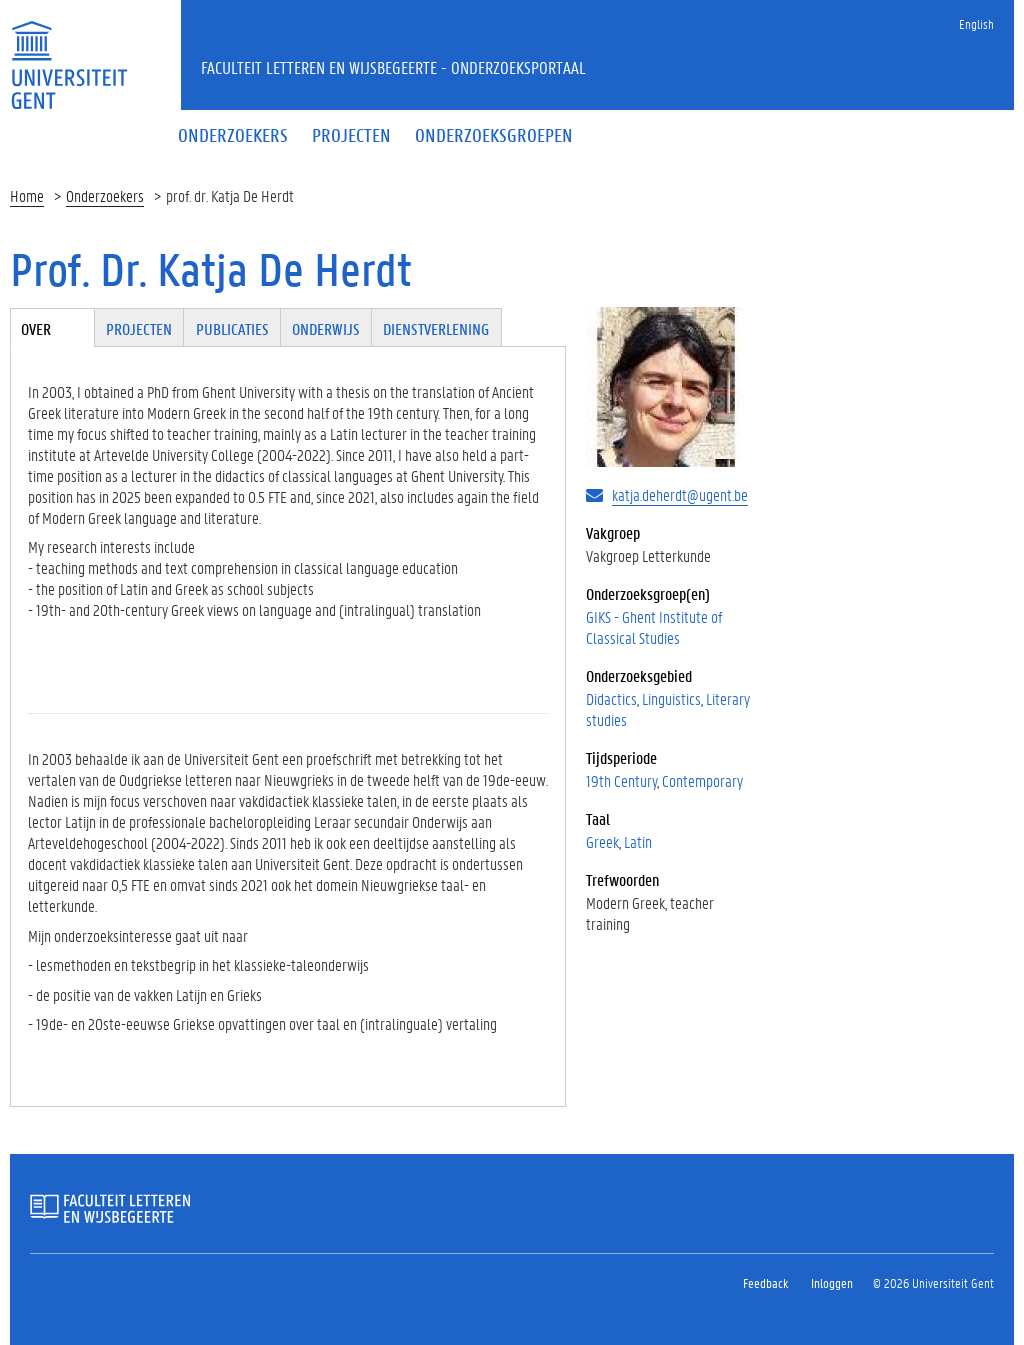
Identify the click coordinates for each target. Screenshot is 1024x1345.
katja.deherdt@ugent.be (680, 494)
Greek (602, 841)
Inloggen (832, 1282)
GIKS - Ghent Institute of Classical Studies (654, 627)
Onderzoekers (105, 195)
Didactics (611, 698)
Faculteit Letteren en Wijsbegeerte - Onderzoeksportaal (393, 67)
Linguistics (671, 698)
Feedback (765, 1282)
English (976, 23)
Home (27, 195)
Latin (638, 841)
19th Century (621, 780)
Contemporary (702, 780)
